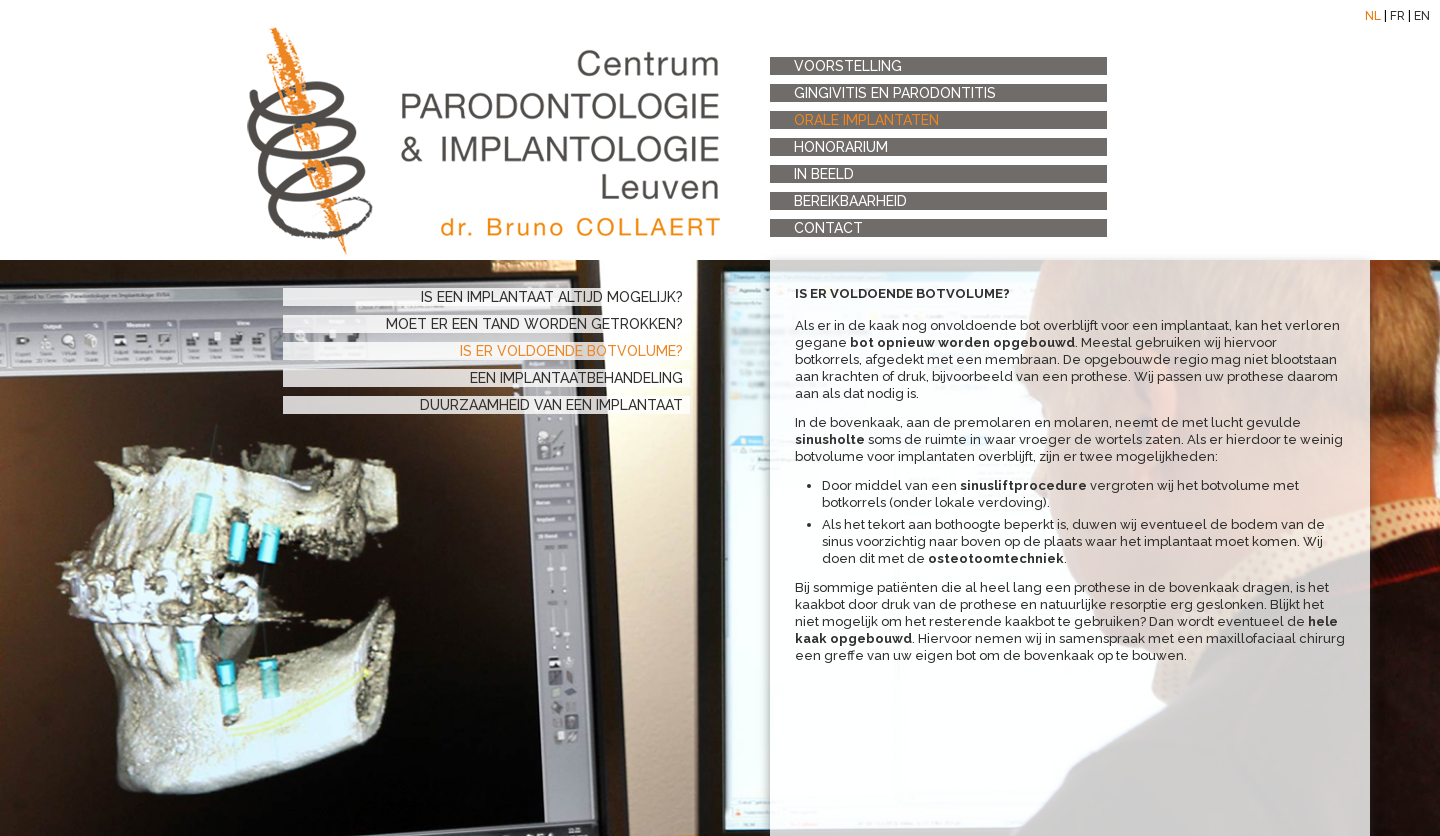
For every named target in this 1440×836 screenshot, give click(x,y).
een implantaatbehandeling (576, 378)
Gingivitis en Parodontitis (895, 93)
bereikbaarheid (850, 201)
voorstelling (848, 66)
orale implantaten (866, 120)
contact (828, 228)
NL (1373, 16)
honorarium (841, 147)
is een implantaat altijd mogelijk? (552, 297)
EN (1422, 16)
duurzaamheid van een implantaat (551, 405)
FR (1397, 16)
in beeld (824, 174)
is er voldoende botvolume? (571, 351)
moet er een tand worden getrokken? (534, 324)
